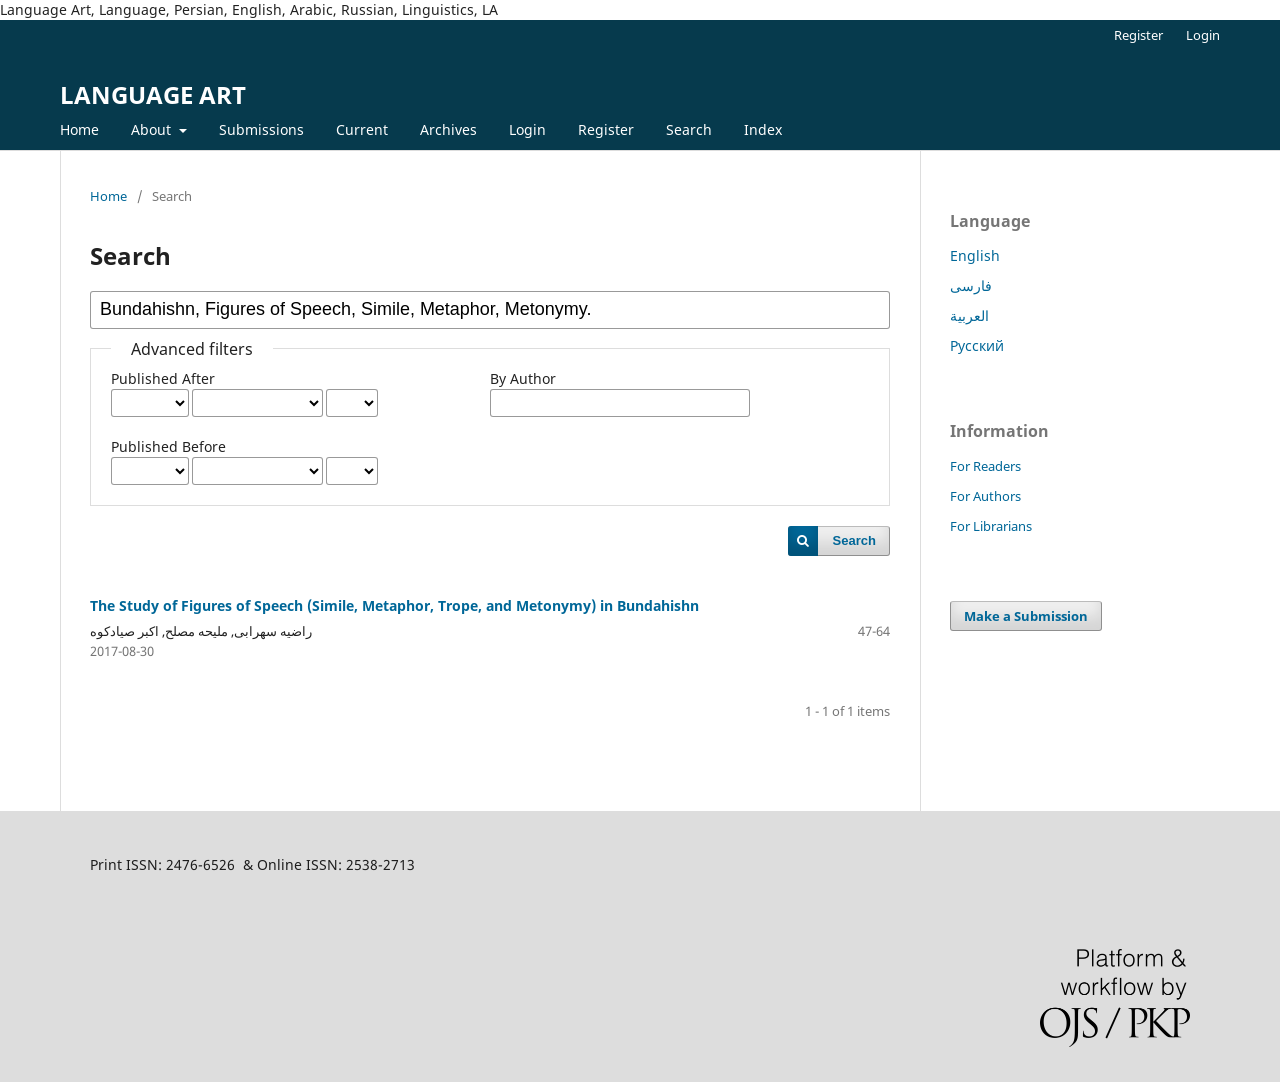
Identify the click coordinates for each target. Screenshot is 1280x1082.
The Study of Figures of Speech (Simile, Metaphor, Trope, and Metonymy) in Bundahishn (394, 605)
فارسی (971, 285)
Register (606, 129)
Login (527, 129)
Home (79, 129)
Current (362, 129)
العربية (969, 315)
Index (763, 129)
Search (689, 129)
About (153, 129)
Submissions (261, 129)
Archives (448, 129)
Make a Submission (1026, 616)
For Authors (985, 496)
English (975, 255)
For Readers (985, 466)
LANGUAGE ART (153, 94)
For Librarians (991, 526)
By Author (523, 378)
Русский (977, 345)
